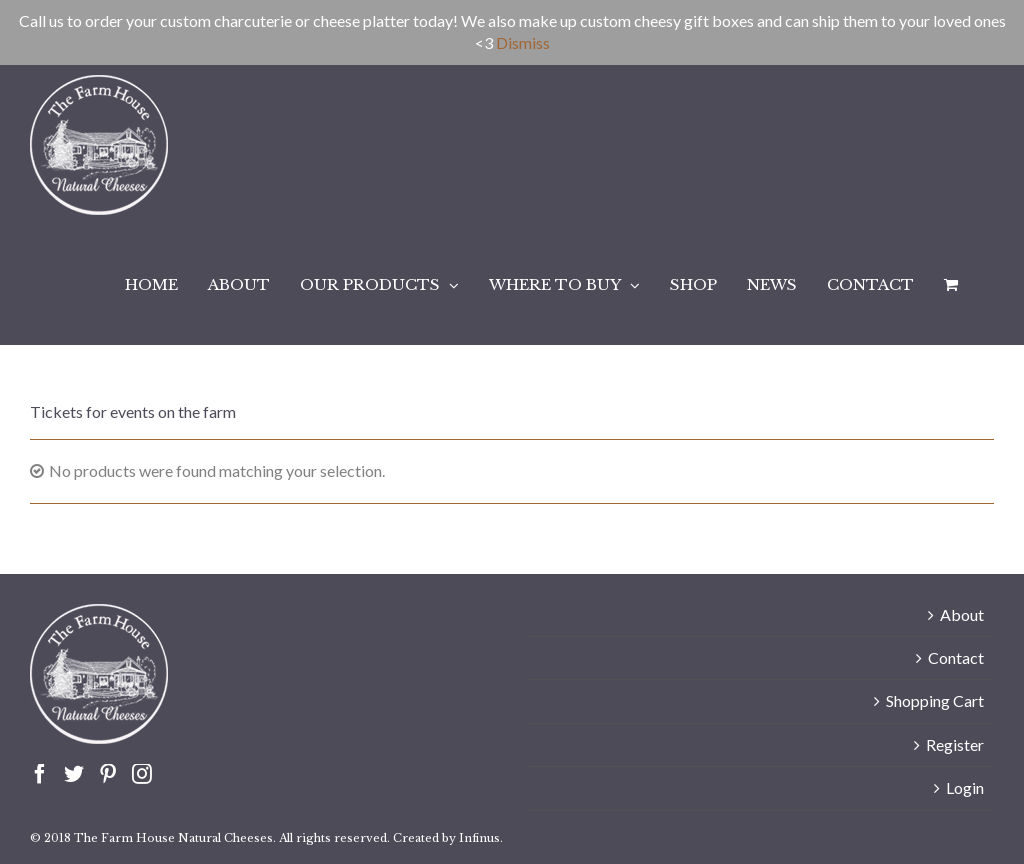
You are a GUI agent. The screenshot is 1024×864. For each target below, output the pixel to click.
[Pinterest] (108, 774)
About (962, 614)
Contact (956, 657)
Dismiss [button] (523, 42)
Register (955, 744)
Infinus (479, 838)
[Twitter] (74, 774)
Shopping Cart (935, 700)
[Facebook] (40, 774)
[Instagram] (142, 774)
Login (965, 787)
